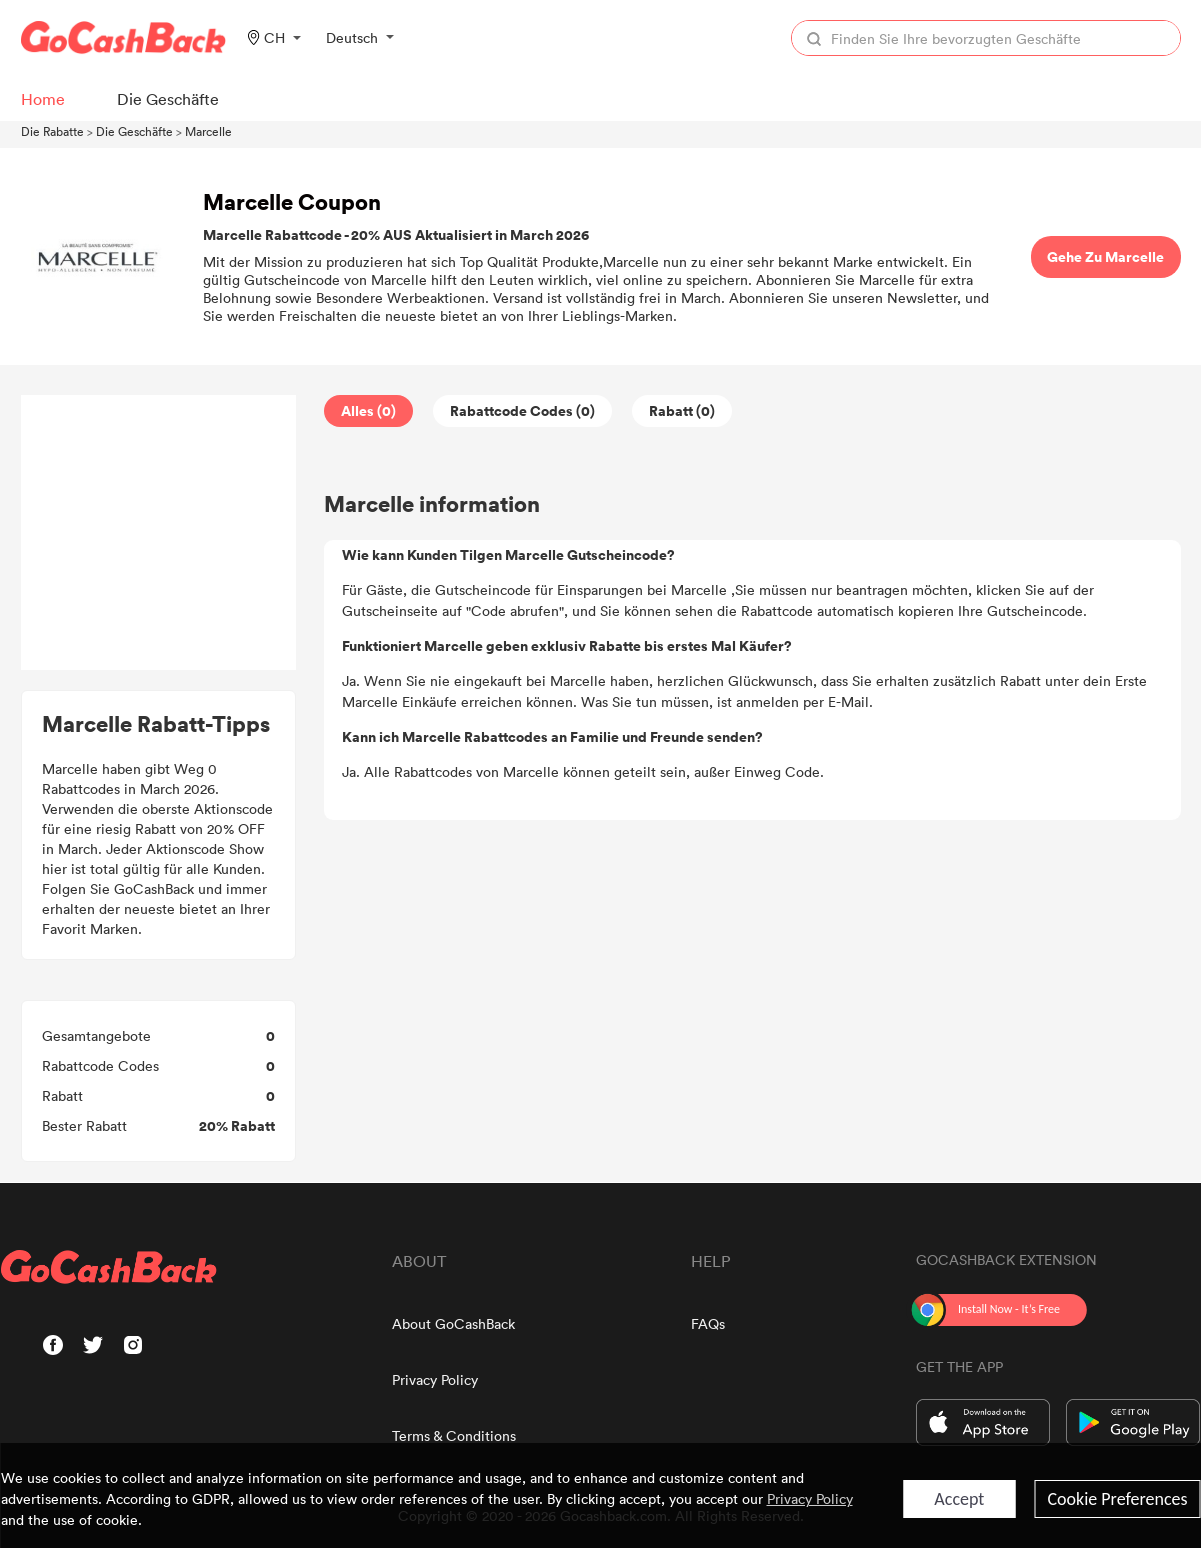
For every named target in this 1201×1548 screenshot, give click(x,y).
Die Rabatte (52, 131)
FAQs (708, 1323)
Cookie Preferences (1117, 1499)
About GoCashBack (453, 1323)
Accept (959, 1499)
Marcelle (208, 131)
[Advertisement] (158, 533)
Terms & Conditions (454, 1435)
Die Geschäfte (134, 131)
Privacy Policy (435, 1379)
